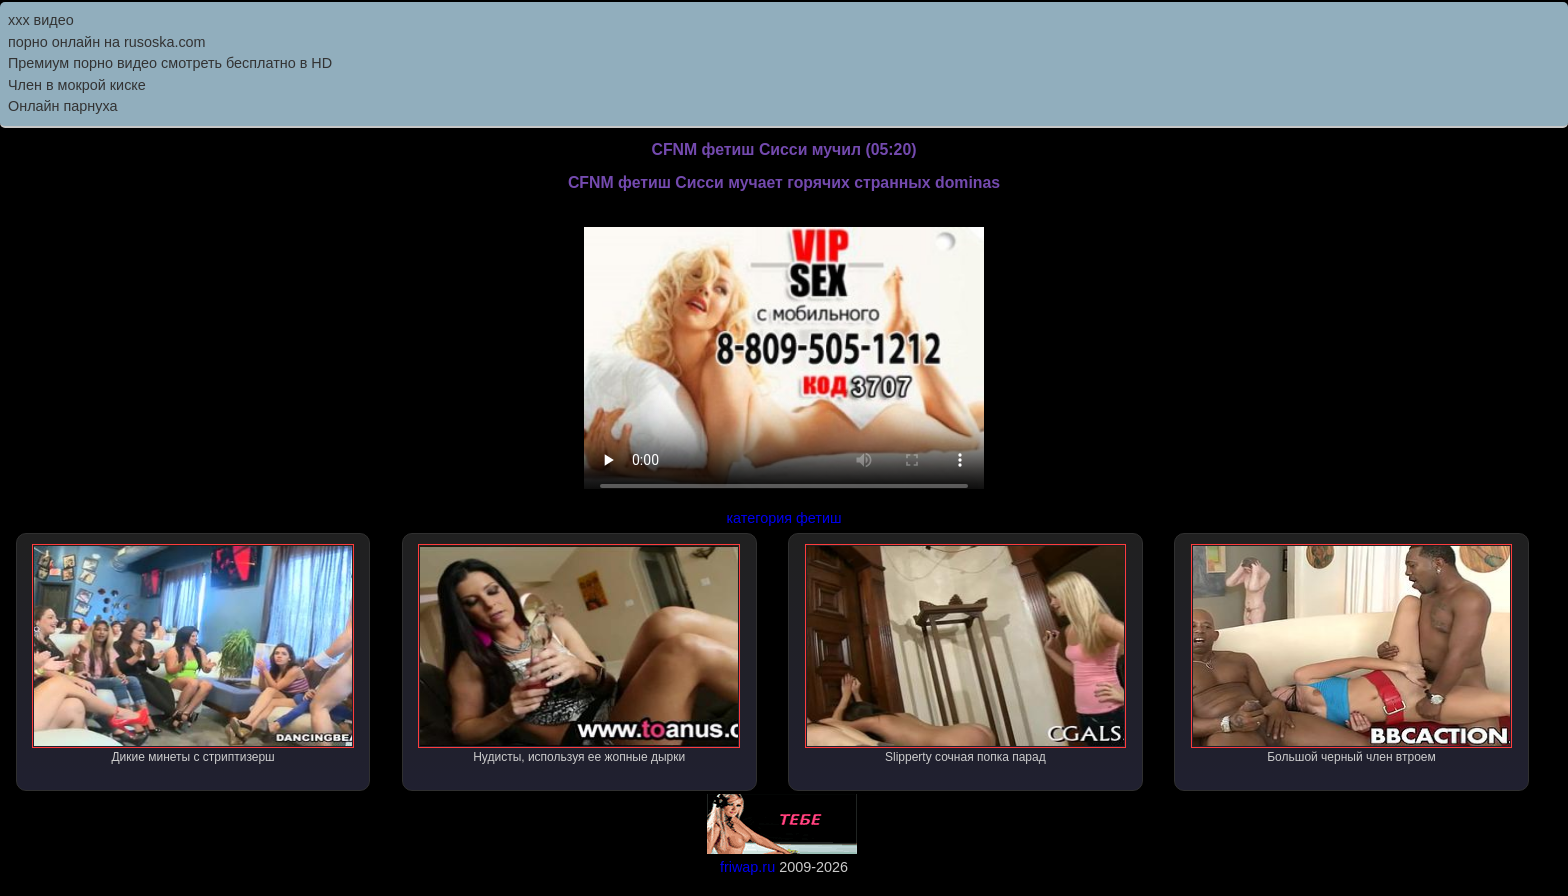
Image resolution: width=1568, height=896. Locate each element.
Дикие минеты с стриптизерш (193, 654)
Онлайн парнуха (63, 106)
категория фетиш (783, 518)
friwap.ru (747, 867)
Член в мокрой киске (77, 85)
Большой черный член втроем (1352, 654)
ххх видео (41, 20)
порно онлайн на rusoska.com (107, 42)
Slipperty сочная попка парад (966, 654)
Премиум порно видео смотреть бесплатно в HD (170, 63)
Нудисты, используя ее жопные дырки (579, 654)
